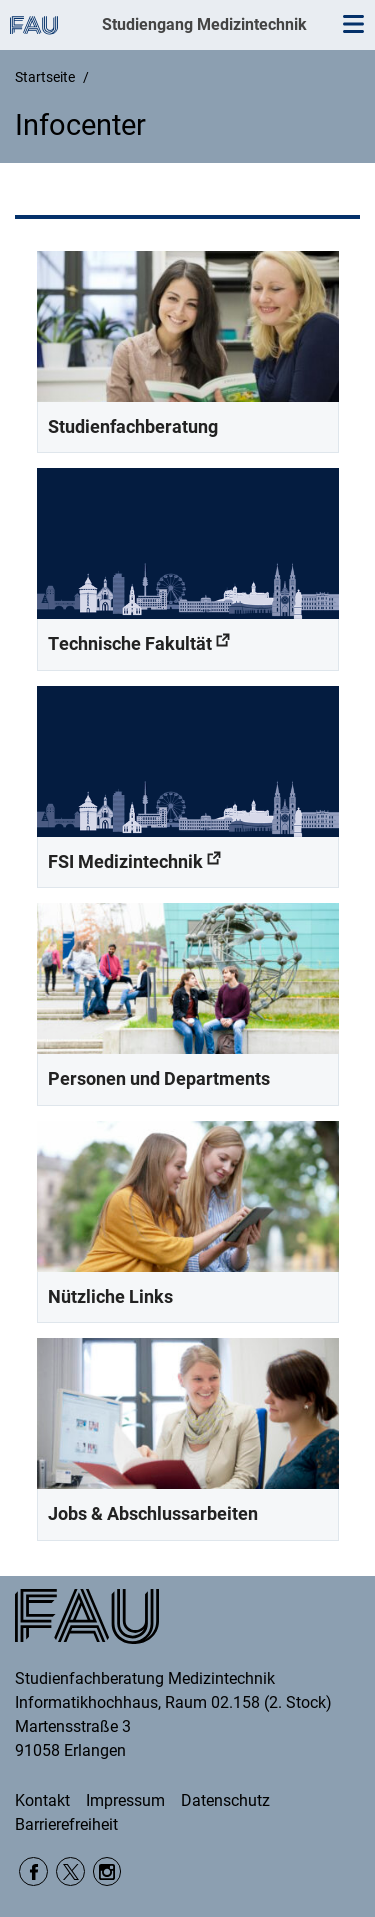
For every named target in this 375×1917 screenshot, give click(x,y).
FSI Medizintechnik (125, 861)
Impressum (125, 1800)
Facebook (33, 1871)
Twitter (70, 1871)
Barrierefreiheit (66, 1824)
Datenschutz (225, 1800)
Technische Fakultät (130, 643)
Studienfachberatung (133, 426)
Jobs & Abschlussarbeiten (153, 1513)
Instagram (107, 1871)
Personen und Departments (159, 1078)
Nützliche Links (110, 1296)
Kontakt (42, 1800)
